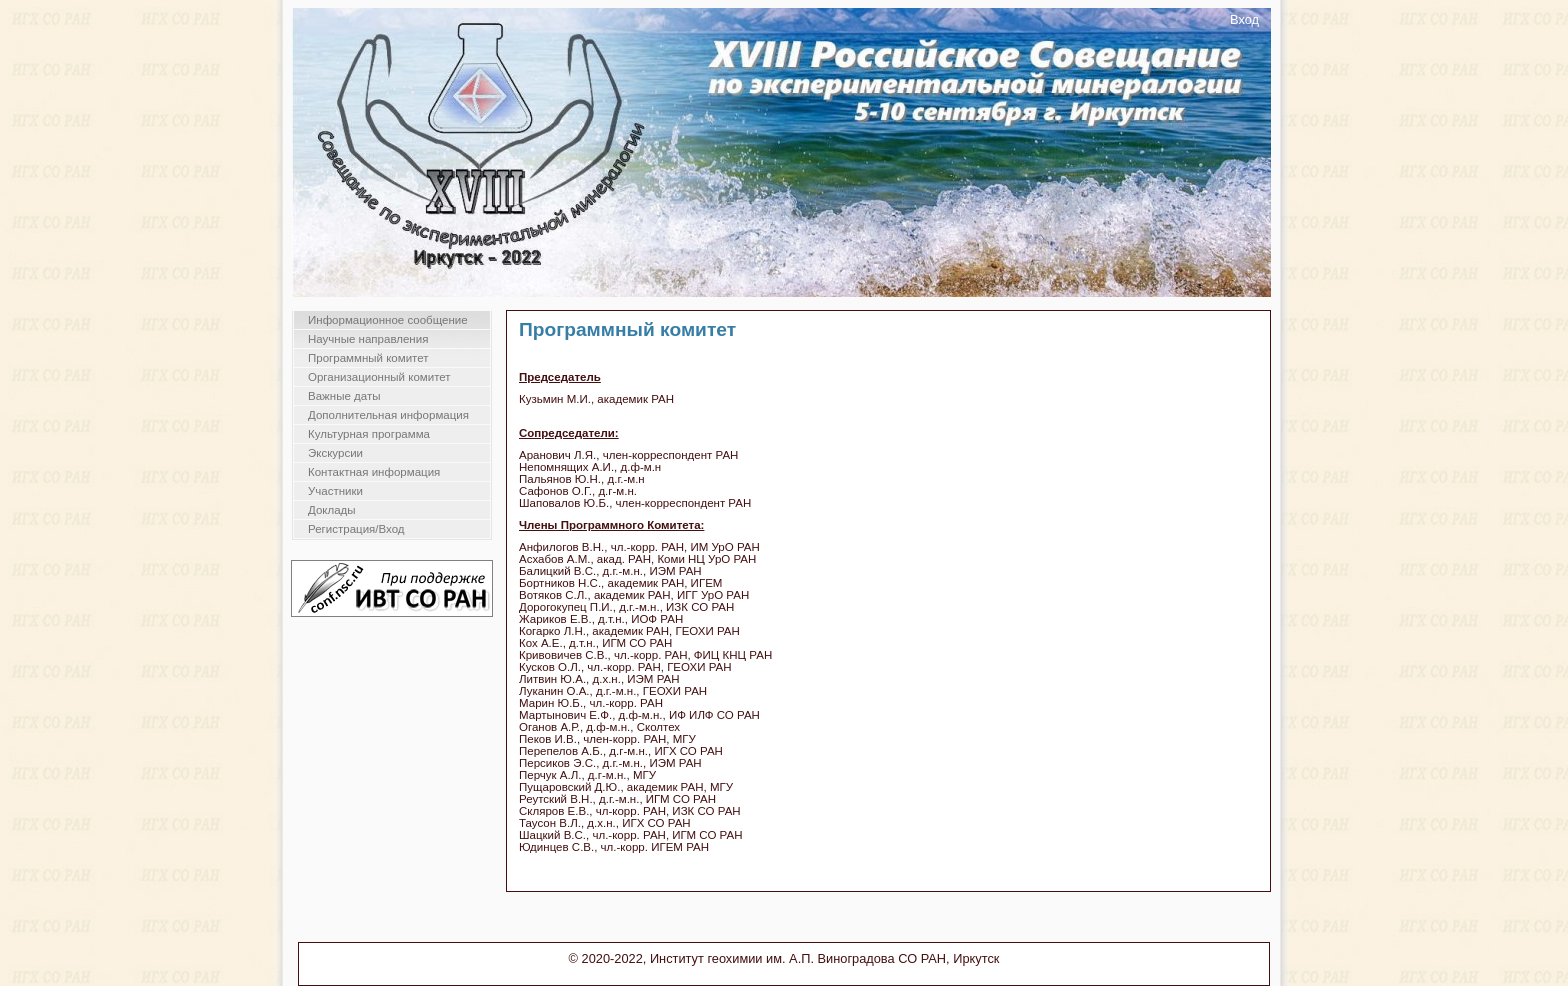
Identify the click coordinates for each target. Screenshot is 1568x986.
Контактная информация (374, 472)
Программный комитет (368, 358)
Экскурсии (335, 453)
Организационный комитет (379, 377)
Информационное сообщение (388, 320)
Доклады (332, 510)
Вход (1244, 19)
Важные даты (344, 396)
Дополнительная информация (388, 415)
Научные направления (368, 339)
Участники (335, 491)
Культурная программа (369, 434)
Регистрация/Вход (356, 529)
